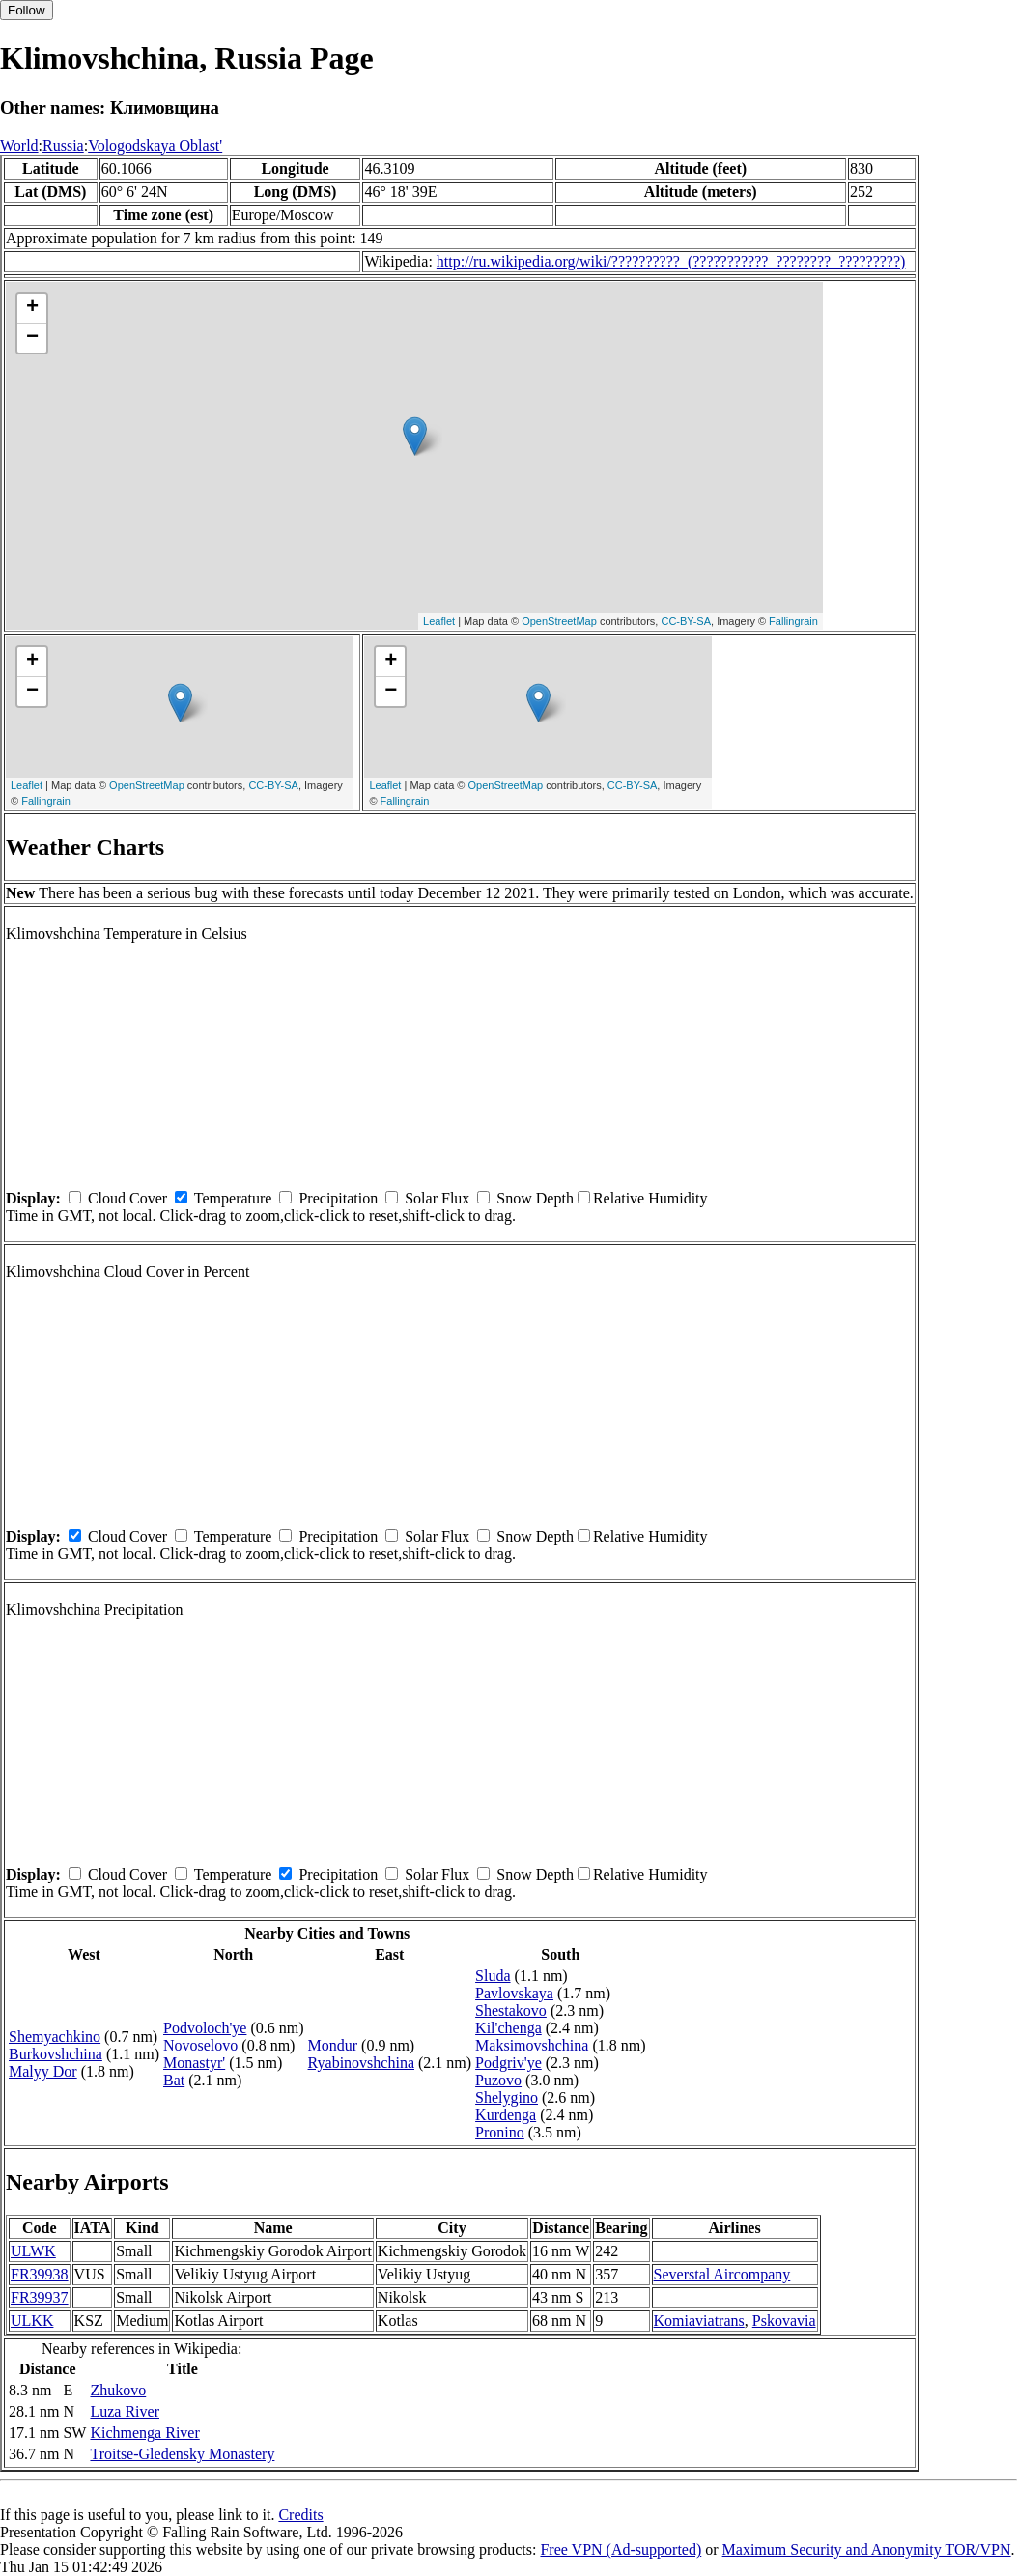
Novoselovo (200, 2045)
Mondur (333, 2045)
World (19, 145)
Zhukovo (118, 2390)
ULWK (33, 2251)
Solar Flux (437, 1198)
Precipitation (338, 1198)
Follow (26, 10)
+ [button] (32, 308)
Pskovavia (784, 2320)
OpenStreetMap (559, 621)
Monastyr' (194, 2062)
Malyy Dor (43, 2071)
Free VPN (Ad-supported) (620, 2549)
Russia (63, 145)
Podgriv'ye (508, 2062)
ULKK (32, 2320)
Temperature (233, 1198)
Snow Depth (535, 1198)
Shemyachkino (54, 2036)
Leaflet (439, 621)
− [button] (32, 338)
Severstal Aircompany (722, 2274)
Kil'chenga (508, 2028)
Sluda (492, 1975)
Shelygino (506, 2097)
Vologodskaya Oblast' (155, 145)
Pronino (499, 2132)
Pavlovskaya (514, 1993)
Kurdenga (505, 2115)
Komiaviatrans (699, 2320)
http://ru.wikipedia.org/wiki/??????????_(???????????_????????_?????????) (671, 261)
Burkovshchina (55, 2054)
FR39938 (40, 2274)
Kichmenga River (144, 2432)
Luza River (124, 2411)
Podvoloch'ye (204, 2028)
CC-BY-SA (686, 621)
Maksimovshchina (531, 2045)
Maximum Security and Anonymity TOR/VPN (866, 2549)
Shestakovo (511, 2010)
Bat (173, 2080)
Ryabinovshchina (361, 2062)
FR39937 (40, 2297)
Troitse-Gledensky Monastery (182, 2454)
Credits (300, 2514)
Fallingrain (793, 621)
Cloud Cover (127, 1198)
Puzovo (498, 2080)
